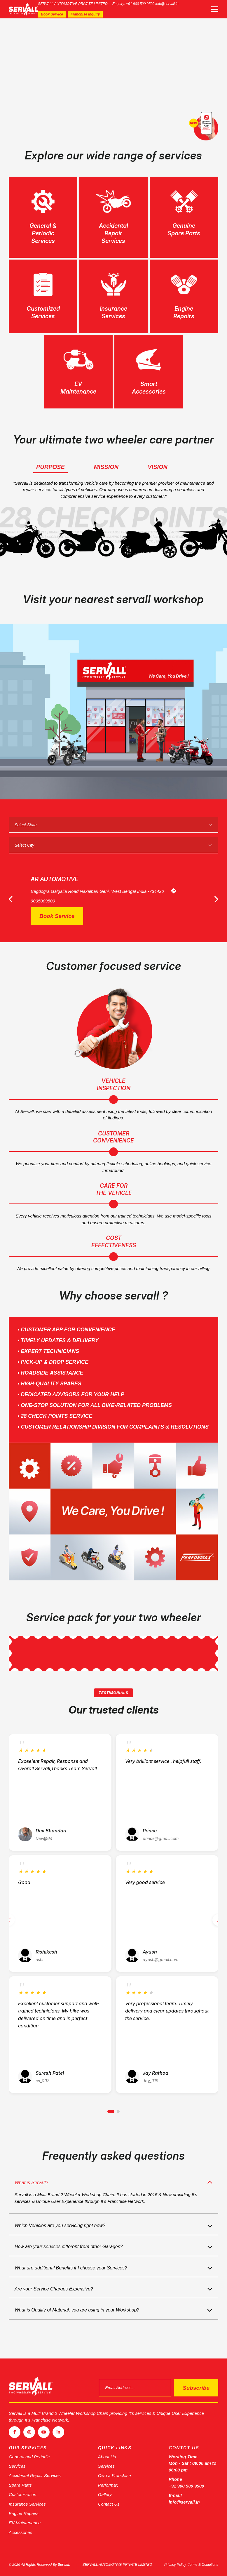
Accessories (20, 2532)
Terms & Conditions (203, 2565)
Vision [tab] (157, 467)
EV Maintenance (25, 2522)
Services (17, 2465)
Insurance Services (27, 2503)
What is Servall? (31, 2182)
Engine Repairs (24, 2513)
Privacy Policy (175, 2565)
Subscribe (196, 2387)
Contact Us (109, 2503)
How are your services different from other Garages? (69, 2247)
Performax (108, 2484)
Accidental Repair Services (35, 2475)
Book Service (52, 14)
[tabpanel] (113, 75)
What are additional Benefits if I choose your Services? (71, 2268)
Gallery (105, 2494)
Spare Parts (20, 2484)
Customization (22, 2494)
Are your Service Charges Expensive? (54, 2289)
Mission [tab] (106, 467)
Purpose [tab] (50, 467)
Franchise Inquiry (85, 14)
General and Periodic (29, 2456)
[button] (110, 2111)
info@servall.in (167, 4)
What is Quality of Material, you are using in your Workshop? (77, 2310)
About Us (107, 2456)
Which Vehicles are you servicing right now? (60, 2225)
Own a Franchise (114, 2475)
